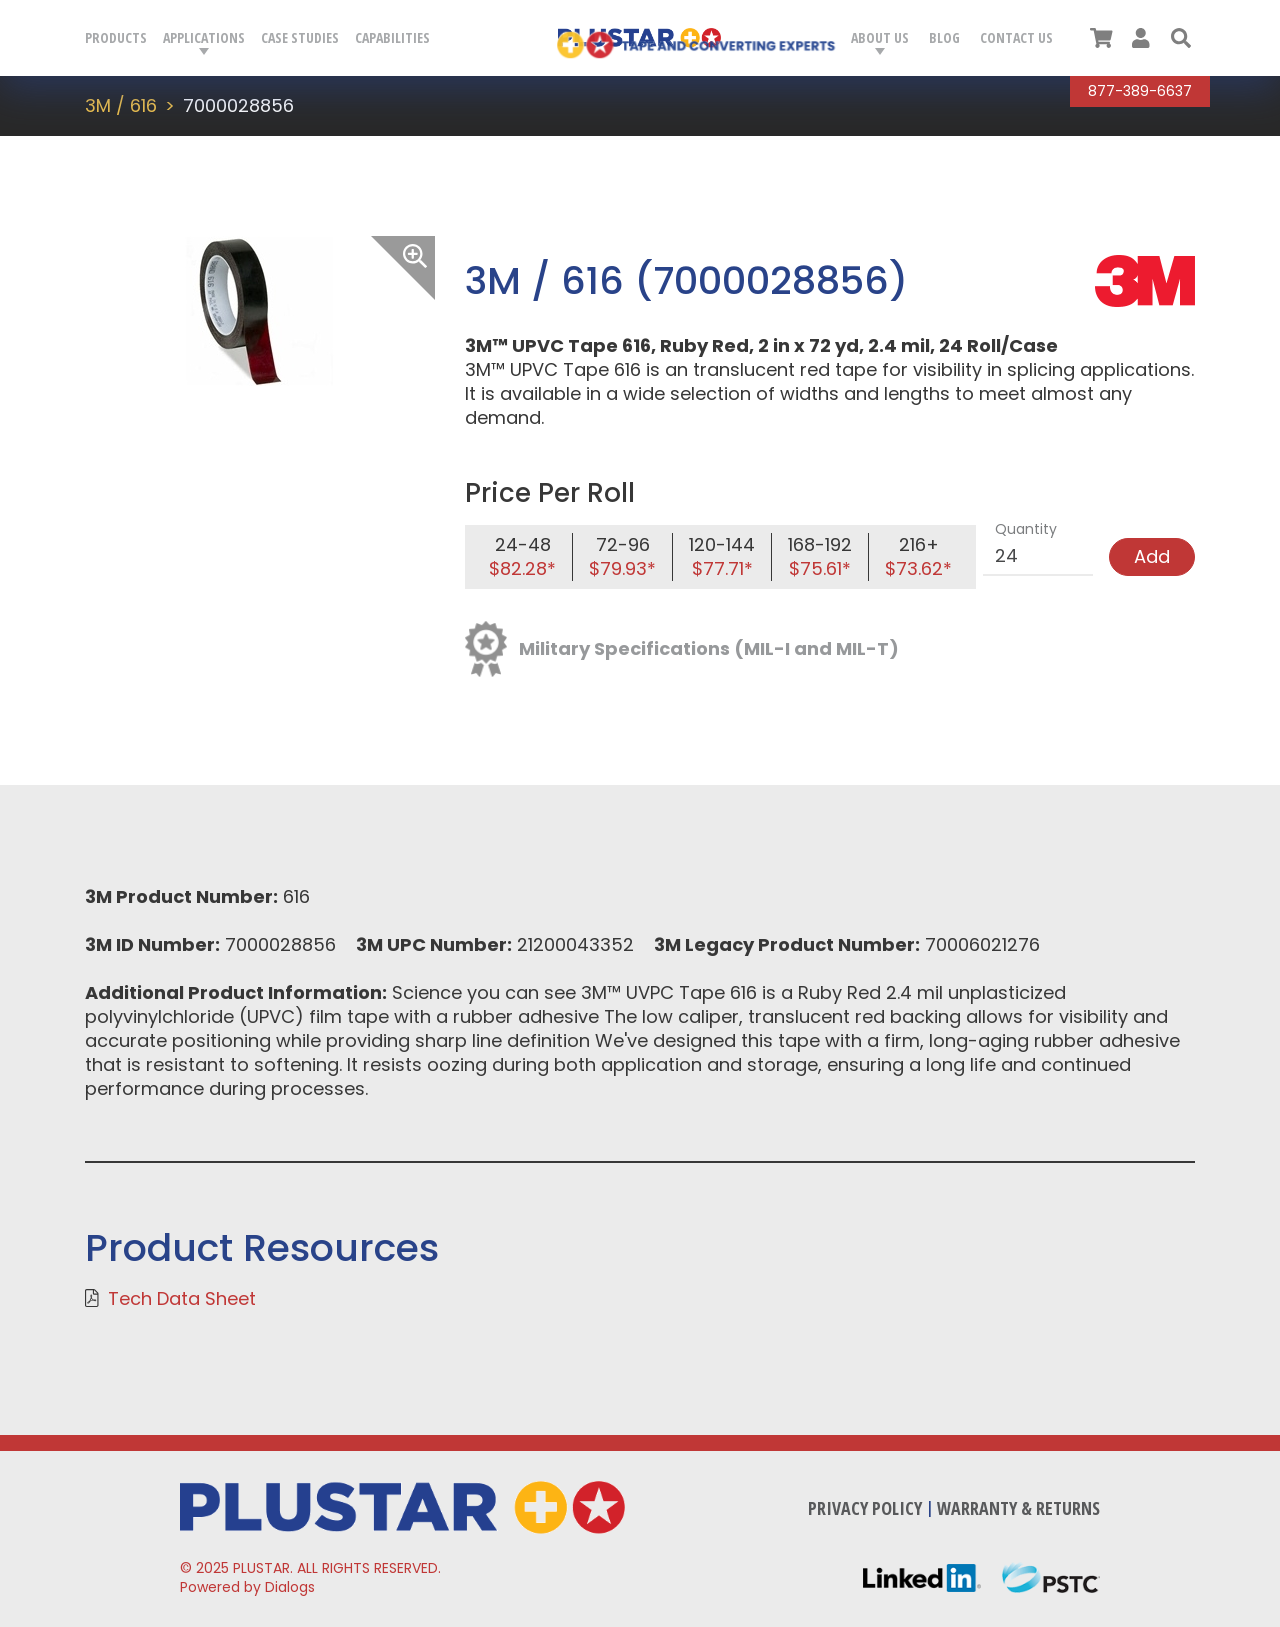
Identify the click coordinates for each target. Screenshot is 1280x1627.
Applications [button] (204, 37)
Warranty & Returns (1018, 1508)
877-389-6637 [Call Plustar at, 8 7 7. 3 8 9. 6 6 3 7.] (1140, 91)
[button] (1181, 38)
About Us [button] (880, 37)
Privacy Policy (865, 1508)
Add (1152, 556)
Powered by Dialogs (247, 1587)
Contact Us (1016, 37)
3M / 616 (121, 105)
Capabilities (392, 37)
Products (116, 37)
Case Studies (300, 37)
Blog (944, 37)
